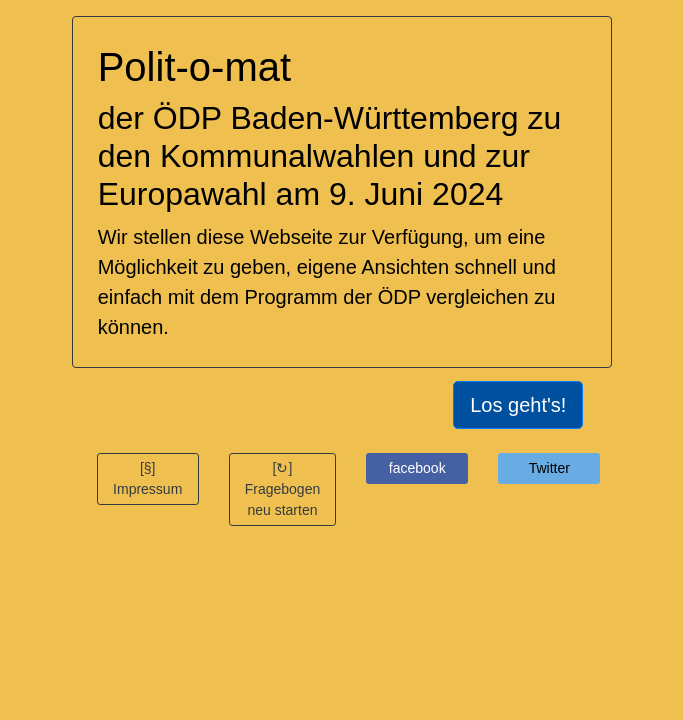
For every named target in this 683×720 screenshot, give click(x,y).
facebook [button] (417, 468)
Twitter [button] (549, 468)
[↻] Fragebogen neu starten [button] (283, 489)
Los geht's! (518, 405)
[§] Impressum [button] (147, 478)
